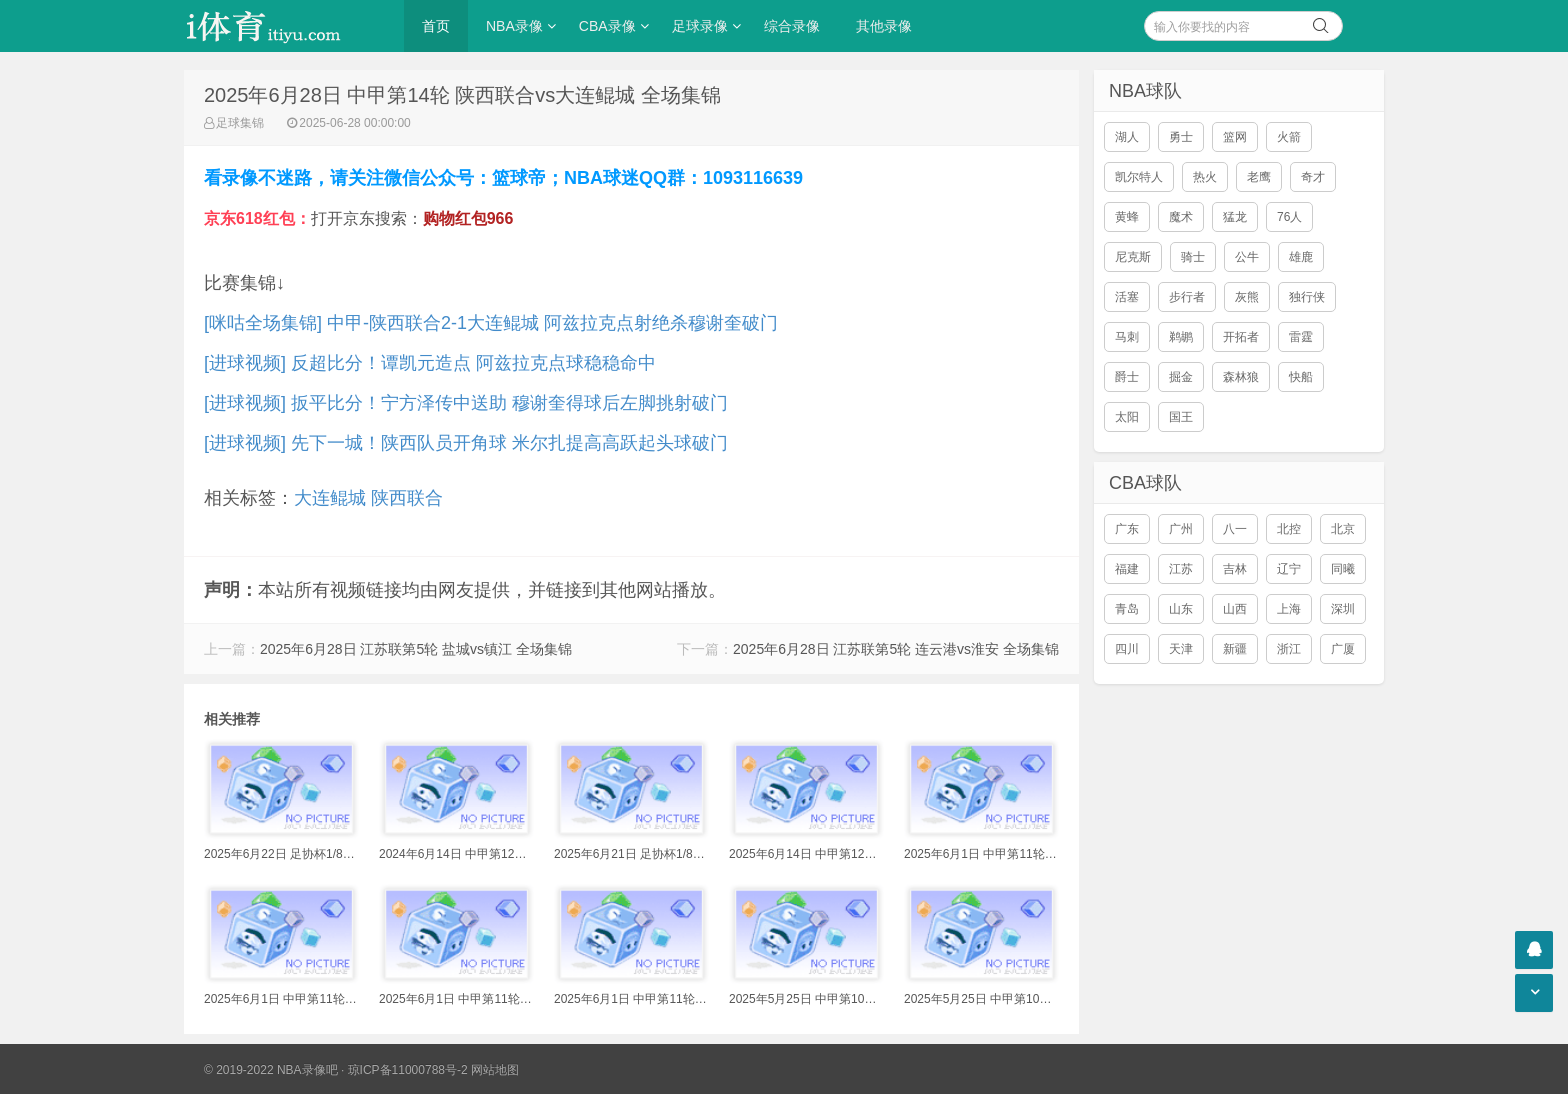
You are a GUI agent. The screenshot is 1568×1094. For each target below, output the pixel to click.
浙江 (1289, 649)
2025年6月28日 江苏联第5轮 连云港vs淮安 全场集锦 (896, 649)
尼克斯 (1133, 257)
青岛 (1127, 609)
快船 (1301, 377)
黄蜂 (1127, 217)
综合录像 (792, 26)
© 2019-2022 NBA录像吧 (271, 1070)
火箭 (1289, 137)
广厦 (1343, 649)
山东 (1181, 609)
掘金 (1181, 377)
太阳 (1127, 417)
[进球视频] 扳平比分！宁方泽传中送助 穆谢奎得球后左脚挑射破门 (466, 403)
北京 (1343, 529)
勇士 (1181, 137)
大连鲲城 (330, 498)
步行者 (1187, 297)
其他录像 (884, 26)
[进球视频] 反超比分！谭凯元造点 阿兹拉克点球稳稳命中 (430, 363)
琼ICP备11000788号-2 (408, 1070)
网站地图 (495, 1070)
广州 (1181, 529)
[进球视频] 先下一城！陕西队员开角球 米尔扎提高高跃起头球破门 (466, 443)
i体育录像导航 (284, 26)
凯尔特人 (1139, 177)
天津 (1181, 649)
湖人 (1127, 137)
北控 (1289, 529)
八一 (1235, 529)
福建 (1127, 569)
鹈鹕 (1181, 337)
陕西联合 (407, 498)
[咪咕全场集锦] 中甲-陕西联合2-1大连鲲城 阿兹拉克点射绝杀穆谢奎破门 (491, 323)
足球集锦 (240, 123)
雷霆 (1301, 337)
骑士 (1193, 257)
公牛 (1247, 257)
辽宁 (1289, 569)
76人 (1289, 217)
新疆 (1235, 649)
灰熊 (1247, 297)
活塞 (1127, 297)
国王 (1181, 417)
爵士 (1127, 377)
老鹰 (1259, 177)
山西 (1235, 609)
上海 (1289, 609)
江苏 (1181, 569)
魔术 (1181, 217)
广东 (1127, 529)
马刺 (1127, 337)
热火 (1205, 177)
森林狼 (1241, 377)
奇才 (1313, 177)
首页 (436, 26)
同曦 (1343, 569)
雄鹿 (1301, 257)
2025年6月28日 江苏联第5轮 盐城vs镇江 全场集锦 (416, 649)
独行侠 (1307, 297)
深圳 (1343, 609)
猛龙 (1235, 217)
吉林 (1235, 569)
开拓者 (1241, 337)
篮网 (1235, 137)
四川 (1127, 649)
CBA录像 (607, 26)
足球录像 (700, 26)
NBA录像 (514, 26)
